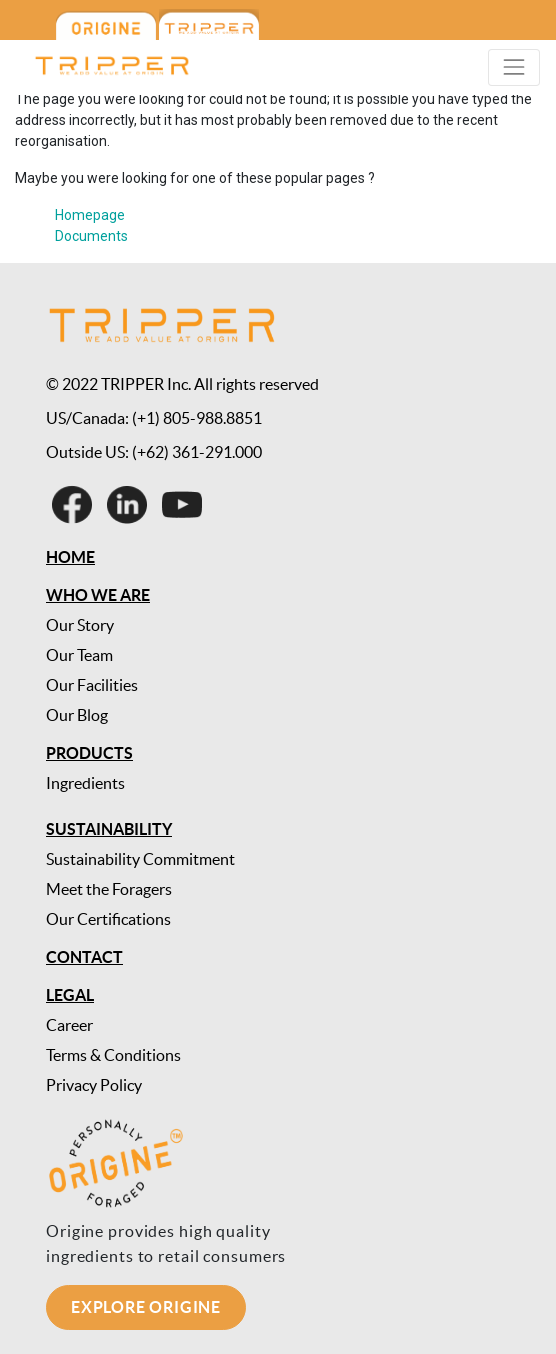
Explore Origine (146, 1307)
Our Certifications (108, 919)
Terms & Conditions (113, 1055)
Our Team (79, 655)
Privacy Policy (94, 1085)
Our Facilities (92, 685)
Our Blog (77, 715)
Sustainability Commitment (140, 859)
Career (69, 1025)
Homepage (90, 215)
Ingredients (85, 783)
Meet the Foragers (109, 889)
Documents (91, 236)
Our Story (80, 625)
